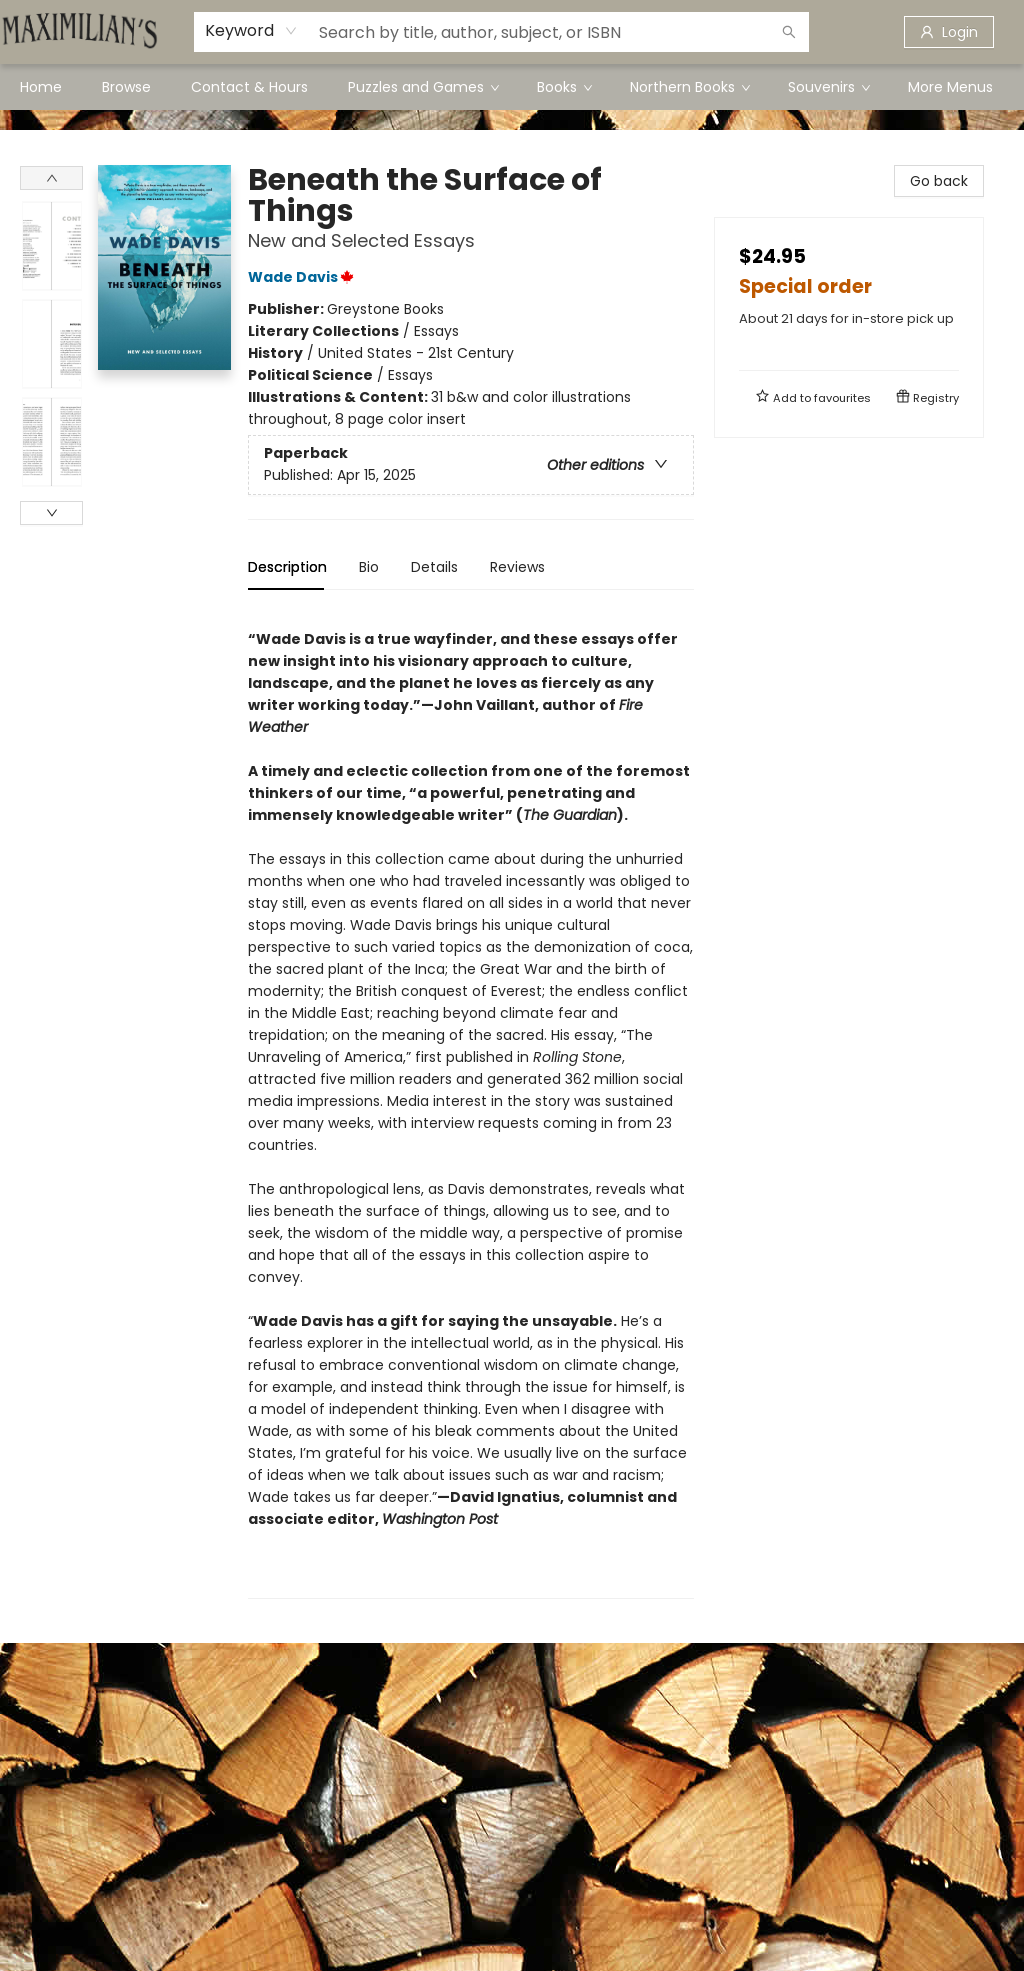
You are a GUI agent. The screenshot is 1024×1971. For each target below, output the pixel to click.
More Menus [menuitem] (950, 87)
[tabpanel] (471, 1102)
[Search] (789, 32)
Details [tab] (434, 567)
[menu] (512, 87)
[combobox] (251, 31)
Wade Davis (304, 277)
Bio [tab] (369, 567)
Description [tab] (287, 567)
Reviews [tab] (517, 567)
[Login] (949, 32)
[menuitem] (41, 87)
